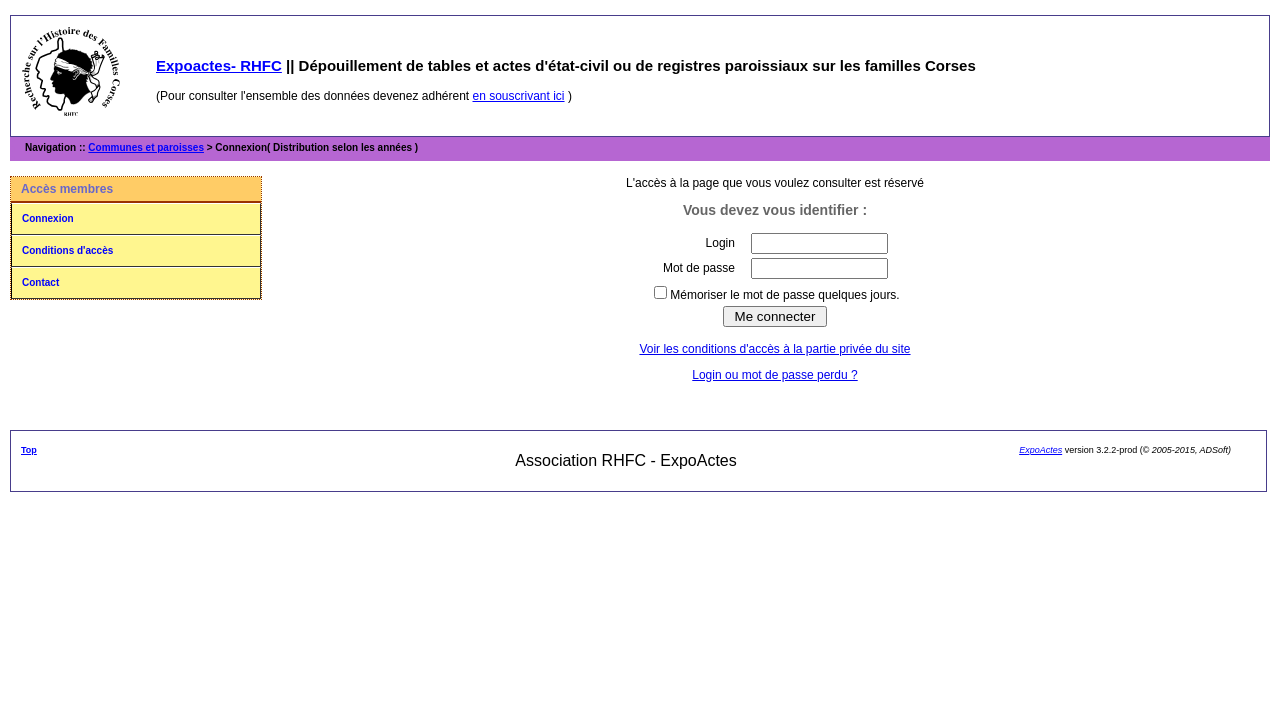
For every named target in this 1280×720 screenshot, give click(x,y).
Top (29, 450)
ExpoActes (1040, 450)
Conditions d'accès (67, 250)
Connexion (48, 218)
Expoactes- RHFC (219, 65)
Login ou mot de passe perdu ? (774, 375)
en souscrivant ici (519, 96)
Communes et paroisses (146, 147)
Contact (40, 282)
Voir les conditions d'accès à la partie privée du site (774, 349)
